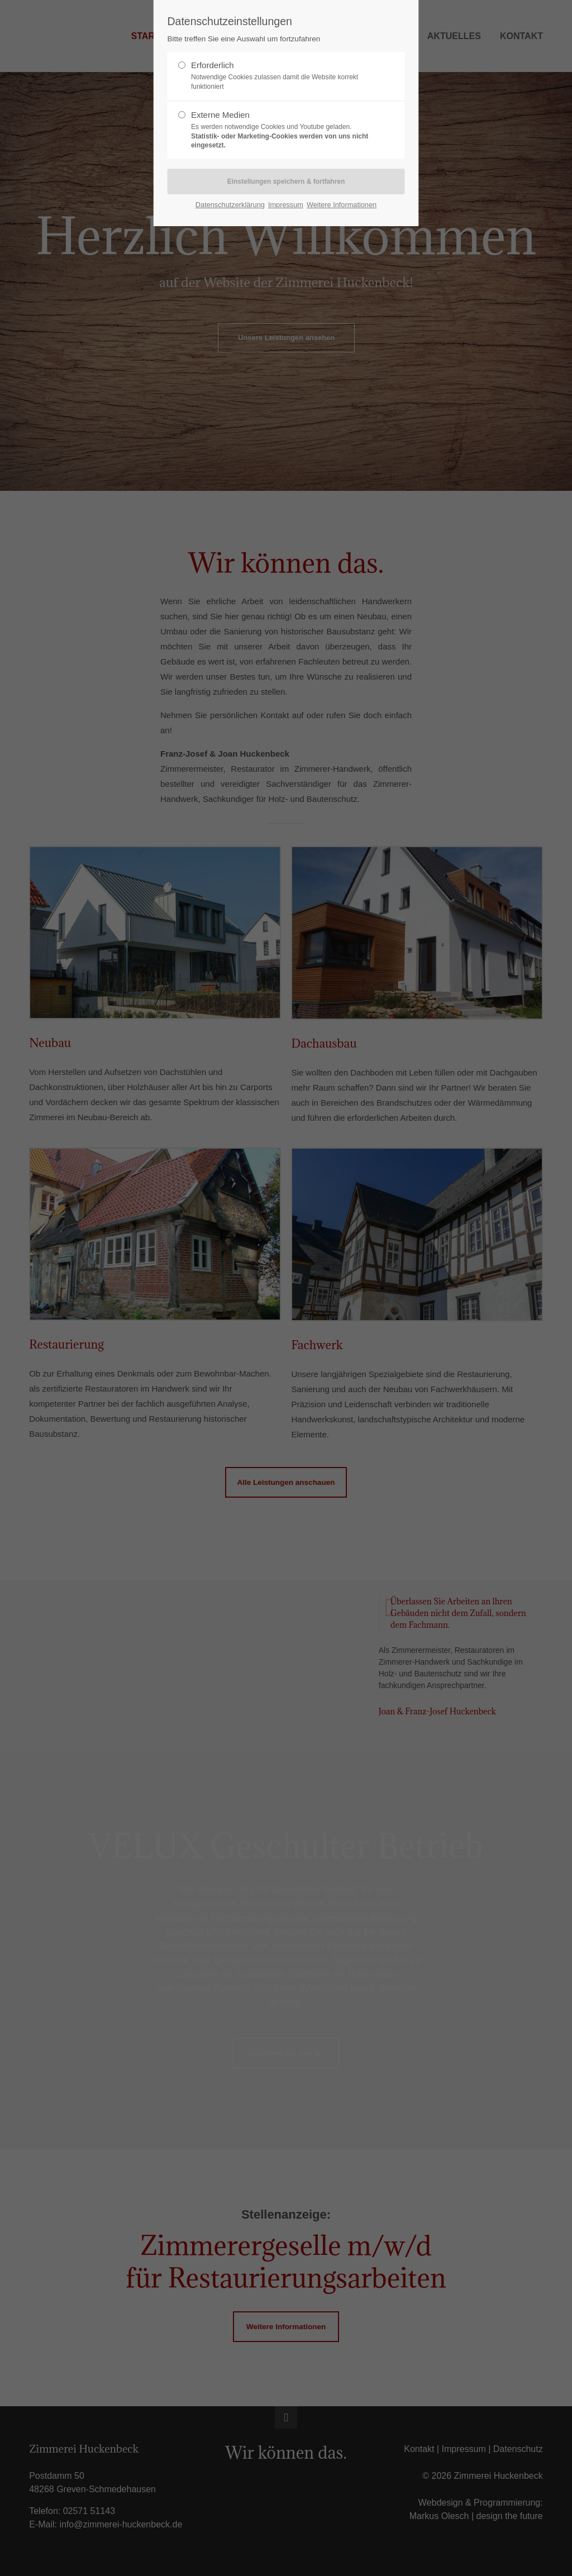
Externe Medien (281, 130)
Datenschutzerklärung (230, 204)
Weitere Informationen (341, 204)
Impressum (285, 204)
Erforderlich (281, 76)
